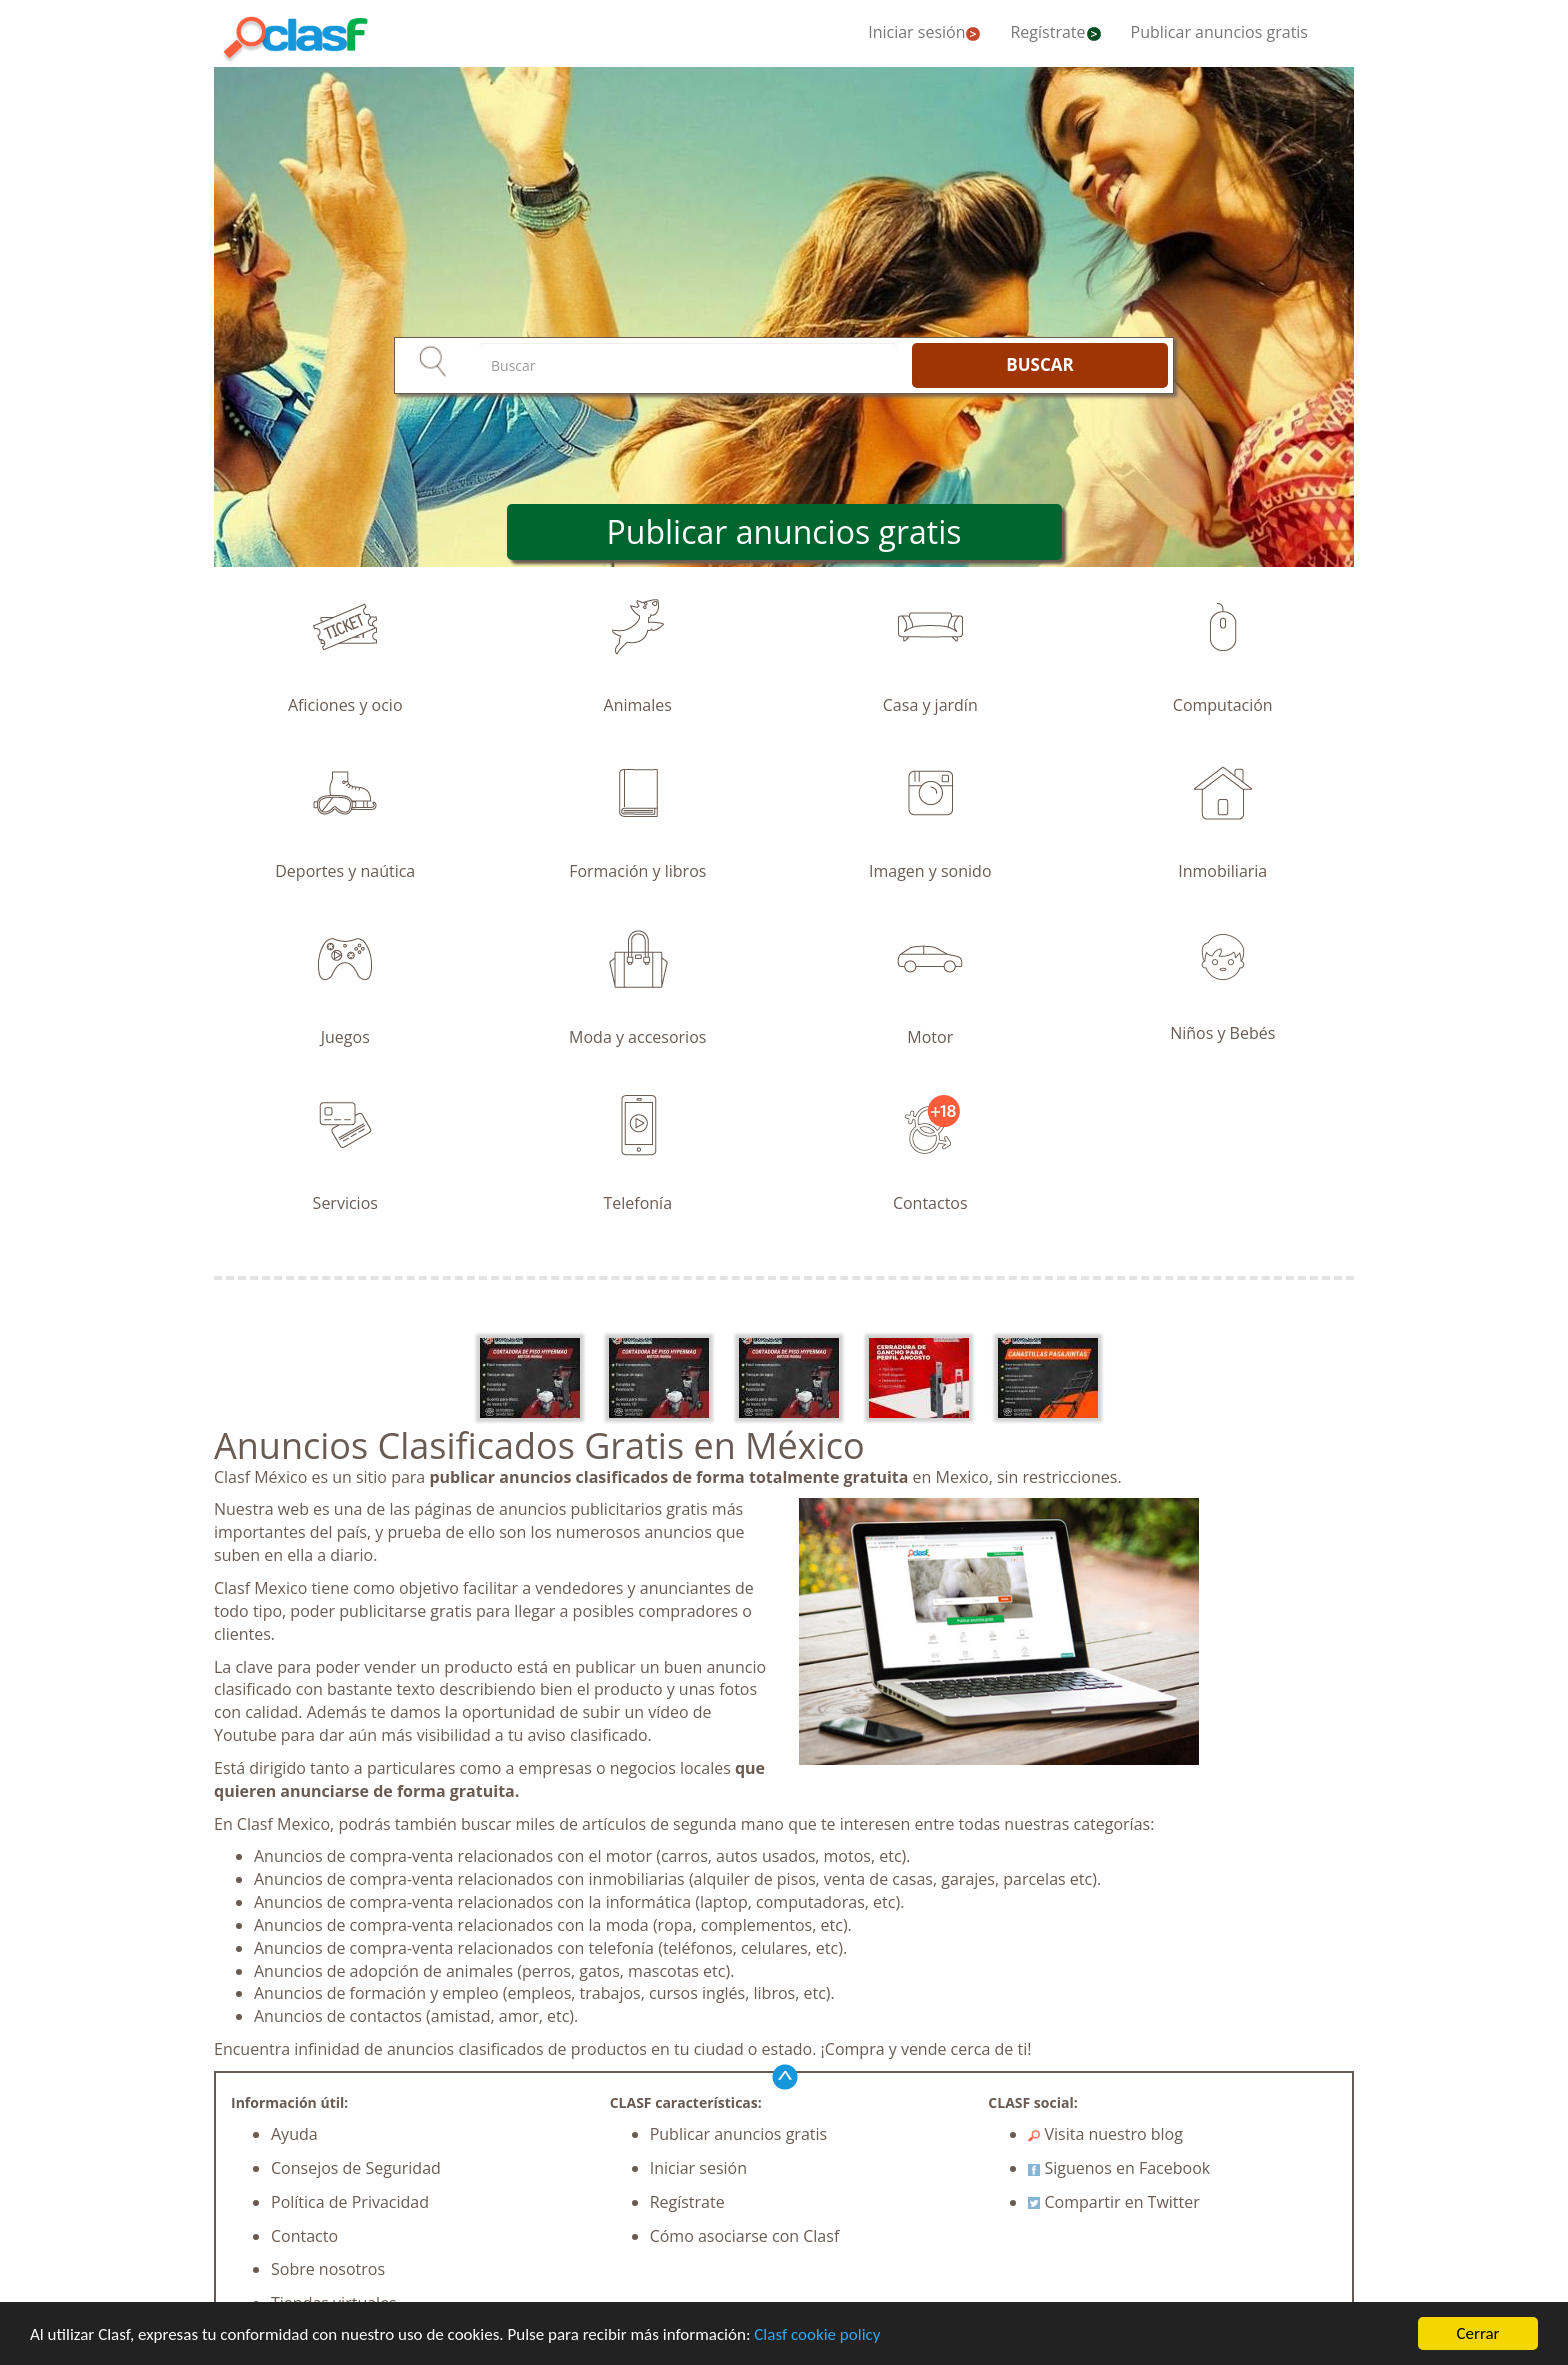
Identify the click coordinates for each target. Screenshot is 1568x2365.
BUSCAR (1039, 364)
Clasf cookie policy (817, 2334)
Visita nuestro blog (1105, 2134)
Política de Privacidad (350, 2202)
